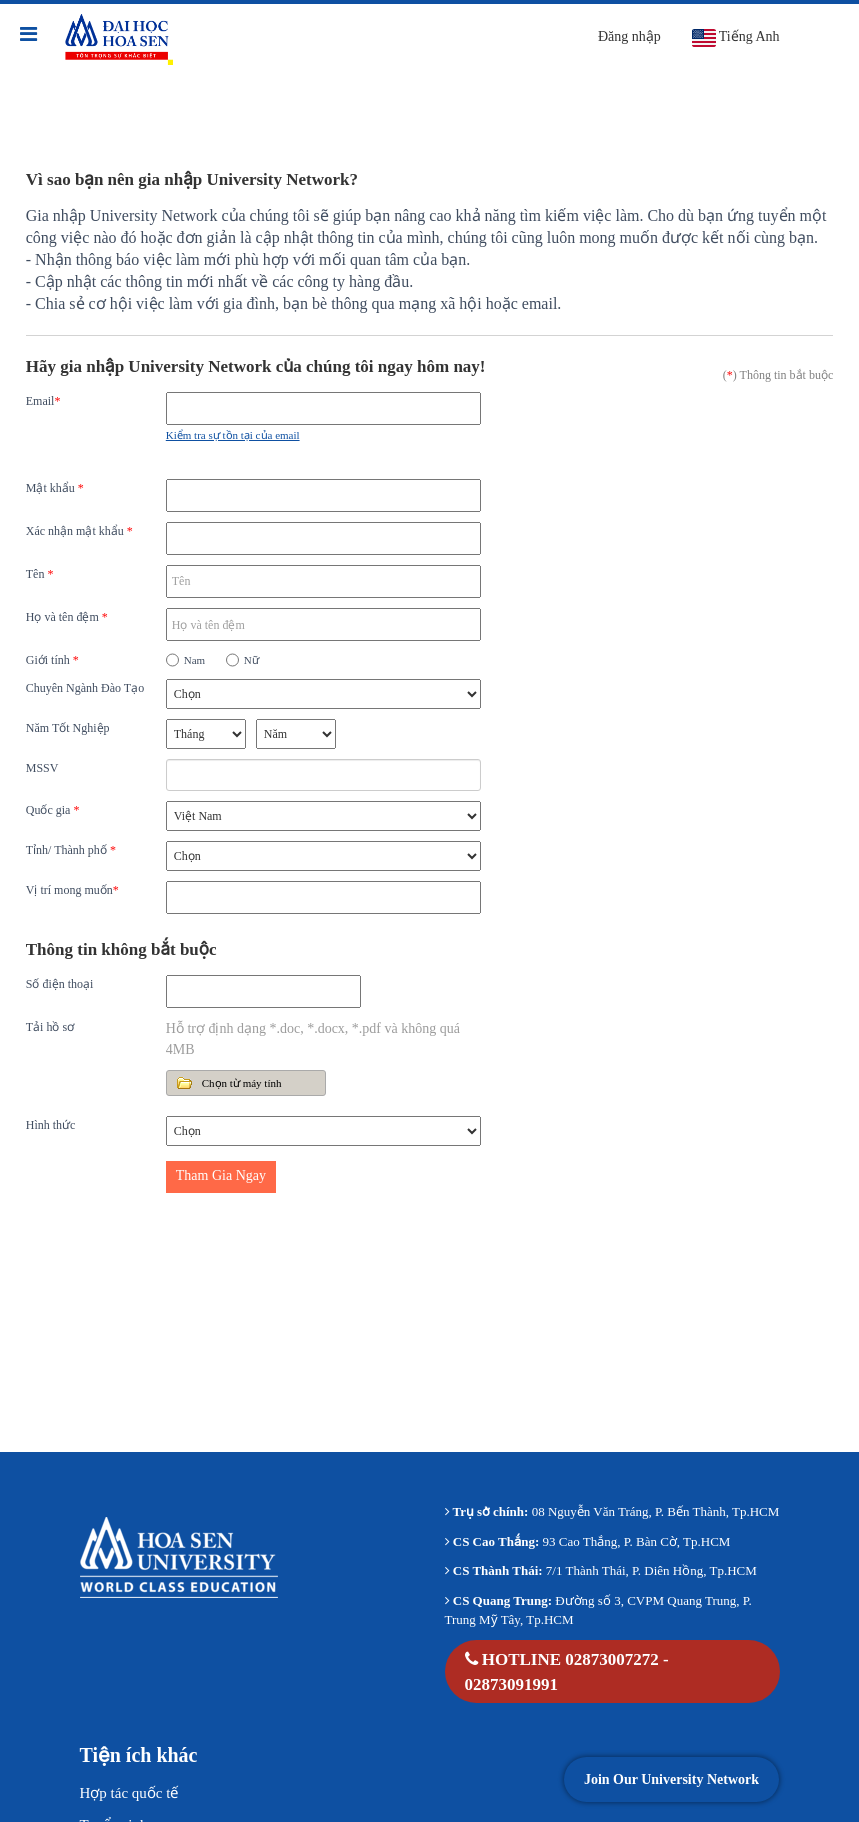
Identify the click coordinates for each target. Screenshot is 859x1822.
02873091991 (512, 1684)
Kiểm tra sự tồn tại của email (233, 435)
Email (43, 401)
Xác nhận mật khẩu (79, 531)
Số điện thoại (60, 984)
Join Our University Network (671, 1779)
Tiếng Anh (735, 38)
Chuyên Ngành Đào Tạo (85, 688)
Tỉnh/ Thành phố (71, 850)
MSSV (42, 768)
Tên (40, 574)
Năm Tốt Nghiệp (68, 728)
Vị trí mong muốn (72, 890)
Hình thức (51, 1125)
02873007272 (612, 1659)
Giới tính (52, 660)
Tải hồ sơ (50, 1027)
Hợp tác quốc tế (129, 1793)
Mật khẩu (55, 488)
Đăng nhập (629, 36)
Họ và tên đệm (67, 617)
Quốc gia (53, 810)
